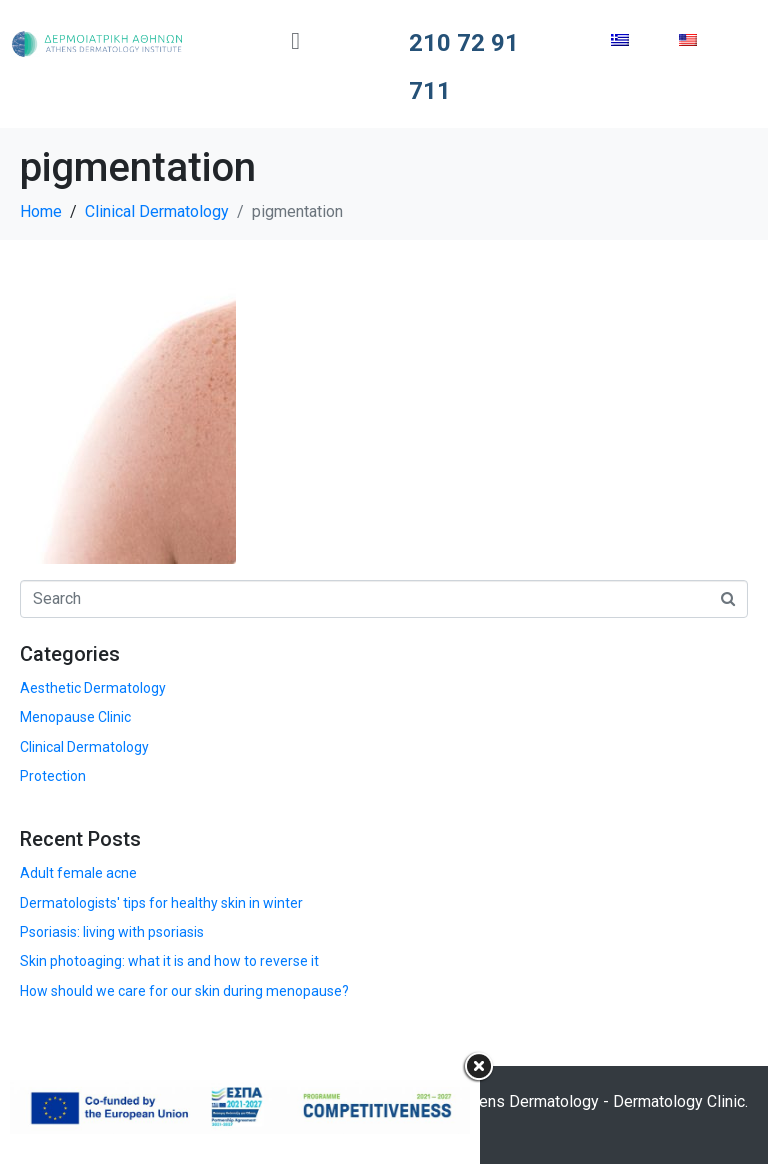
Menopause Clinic (75, 717)
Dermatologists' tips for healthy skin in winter (161, 903)
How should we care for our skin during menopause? (184, 991)
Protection (53, 776)
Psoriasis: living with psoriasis (112, 932)
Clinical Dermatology (84, 747)
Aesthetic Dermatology (93, 688)
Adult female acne (78, 873)
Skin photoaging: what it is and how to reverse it (169, 961)
